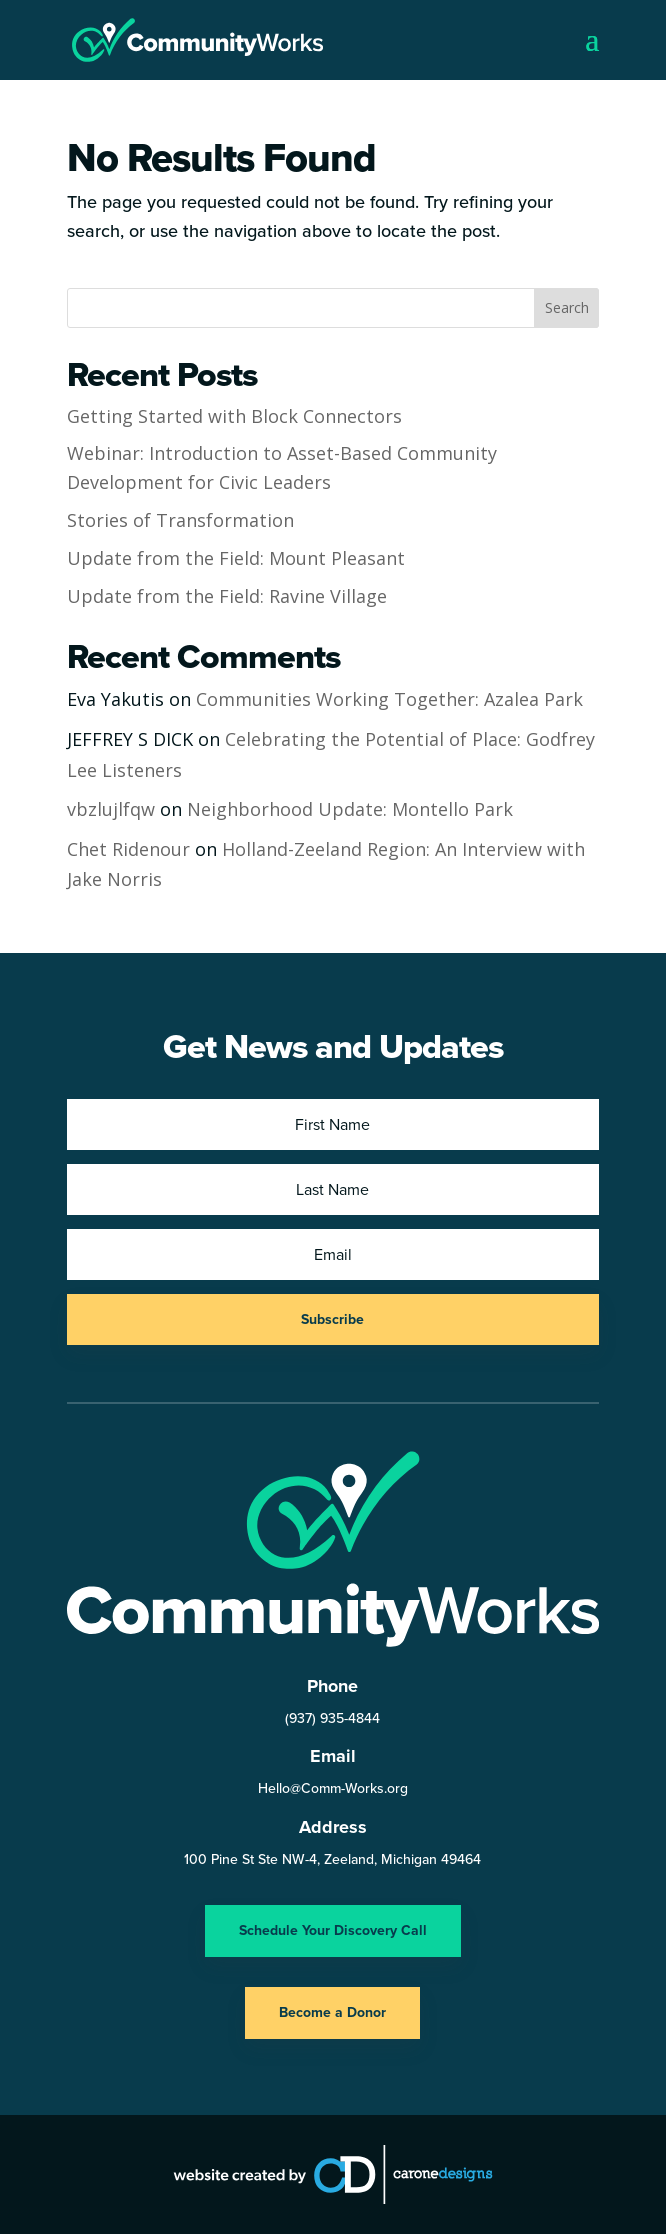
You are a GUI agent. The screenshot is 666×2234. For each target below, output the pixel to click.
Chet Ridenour (128, 849)
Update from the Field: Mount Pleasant (236, 558)
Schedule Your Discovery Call (333, 1930)
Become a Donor (332, 2012)
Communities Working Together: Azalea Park (389, 699)
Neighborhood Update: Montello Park (350, 809)
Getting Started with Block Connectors (234, 416)
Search (567, 307)
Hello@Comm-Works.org (333, 1788)
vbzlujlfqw (111, 809)
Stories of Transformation (180, 520)
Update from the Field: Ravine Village (227, 596)
